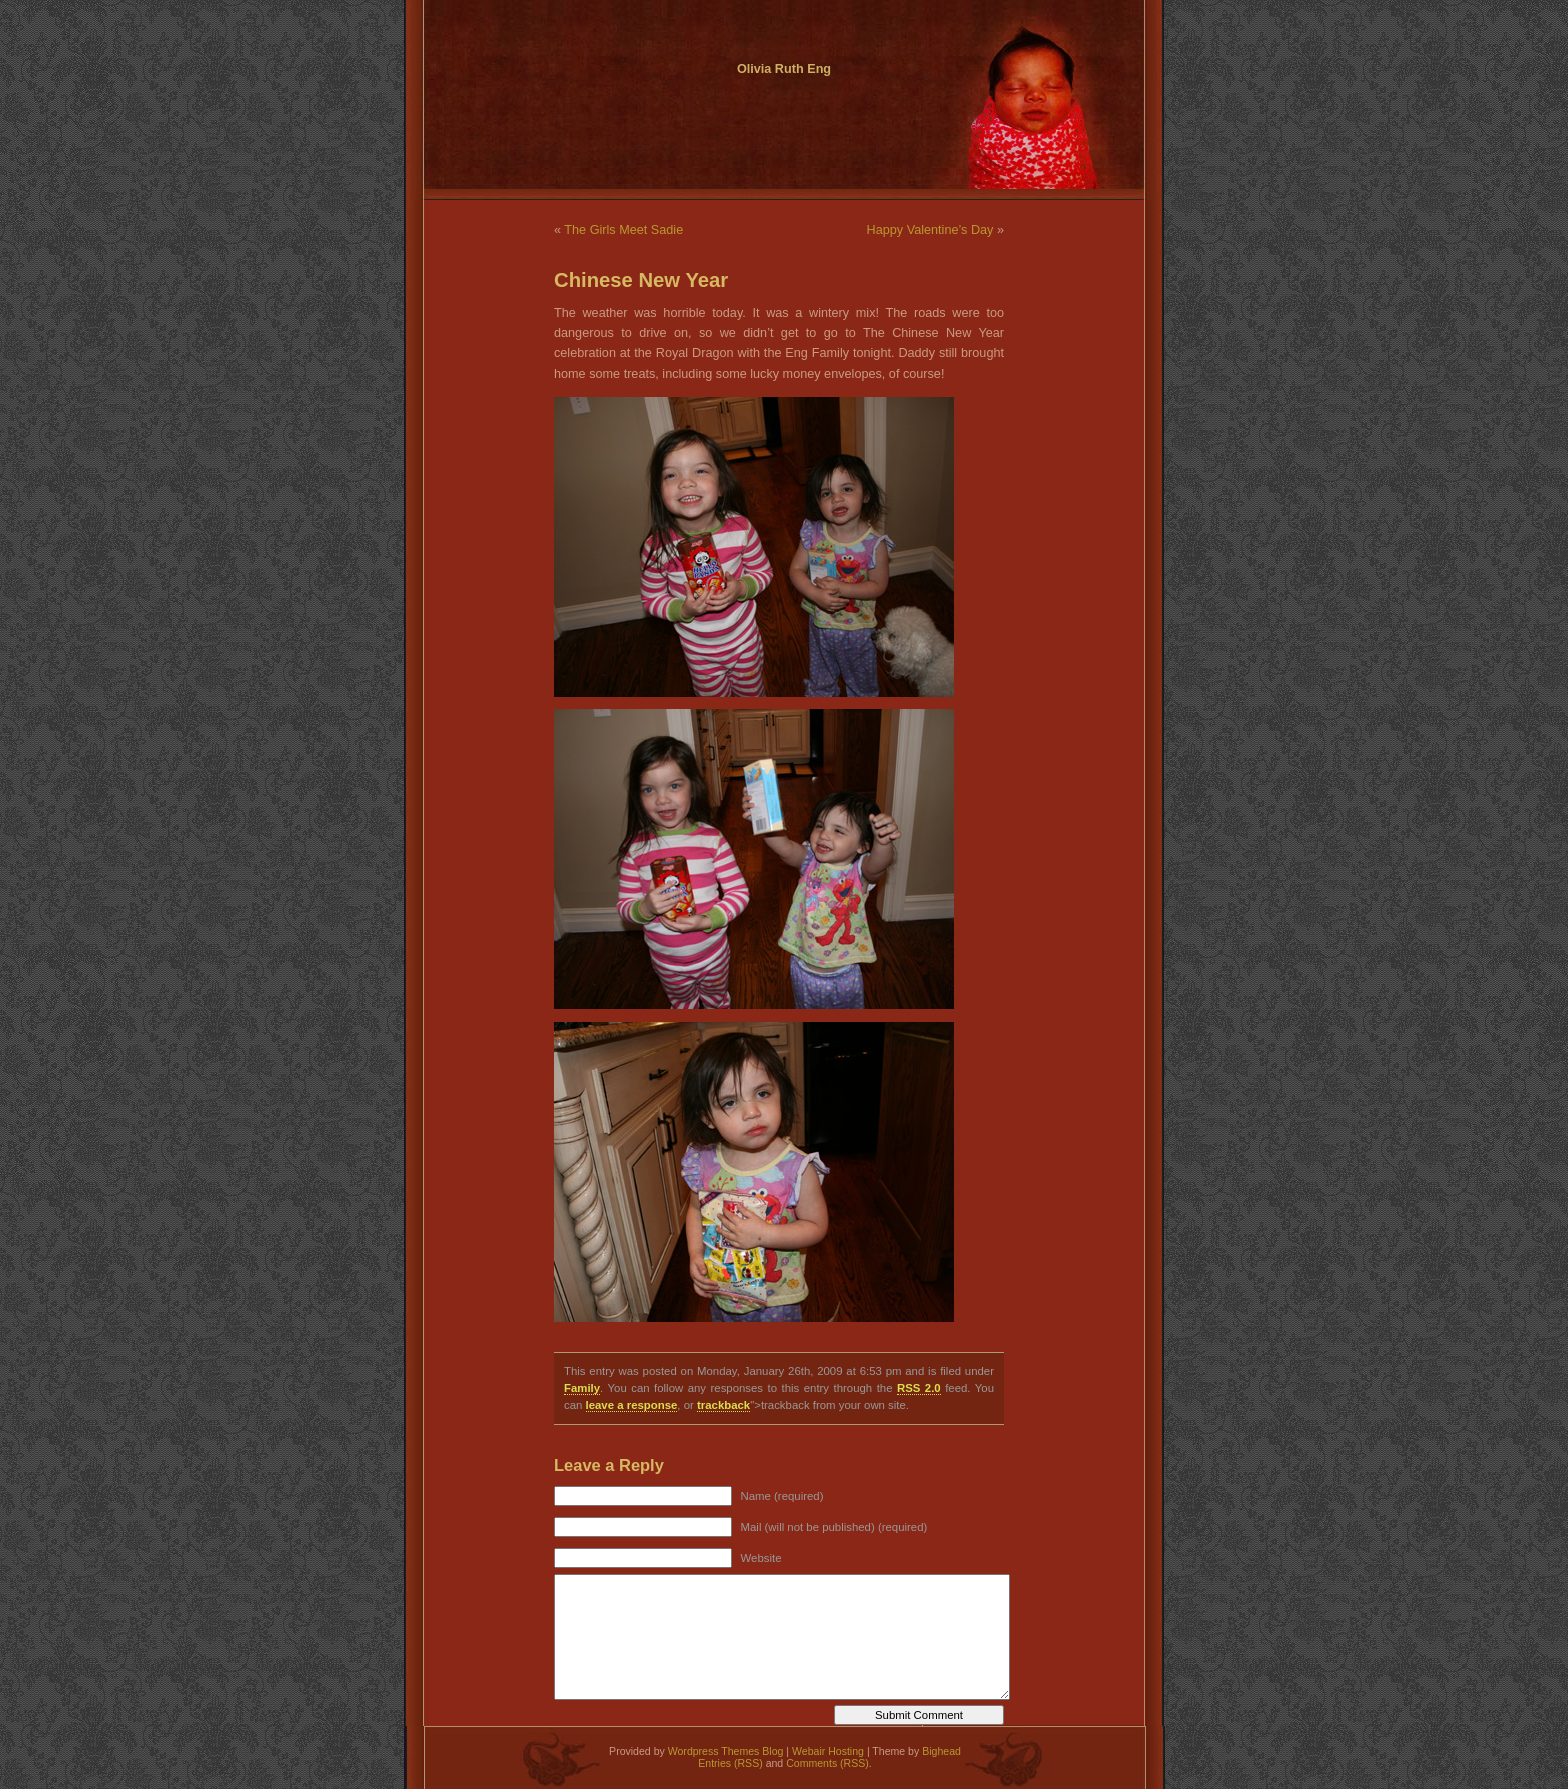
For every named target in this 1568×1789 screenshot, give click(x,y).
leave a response (632, 1405)
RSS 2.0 (919, 1388)
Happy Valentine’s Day (930, 230)
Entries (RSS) (730, 1763)
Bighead (941, 1751)
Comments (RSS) (827, 1763)
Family (582, 1388)
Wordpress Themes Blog (726, 1751)
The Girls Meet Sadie (623, 230)
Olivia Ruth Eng (784, 69)
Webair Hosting (828, 1751)
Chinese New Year (641, 280)
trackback (723, 1405)
